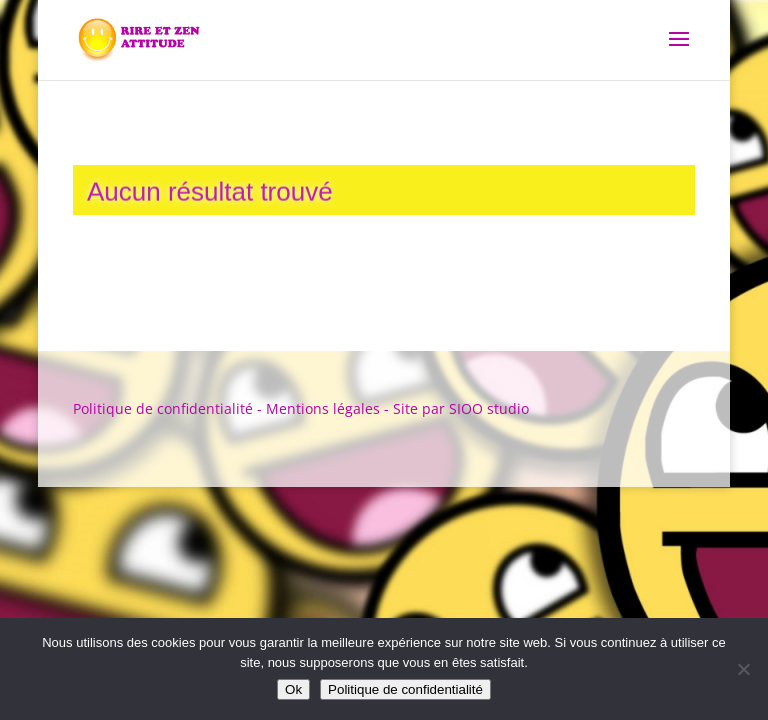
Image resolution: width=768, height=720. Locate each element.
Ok (293, 689)
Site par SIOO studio (461, 408)
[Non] (743, 669)
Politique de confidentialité (163, 408)
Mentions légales (323, 408)
